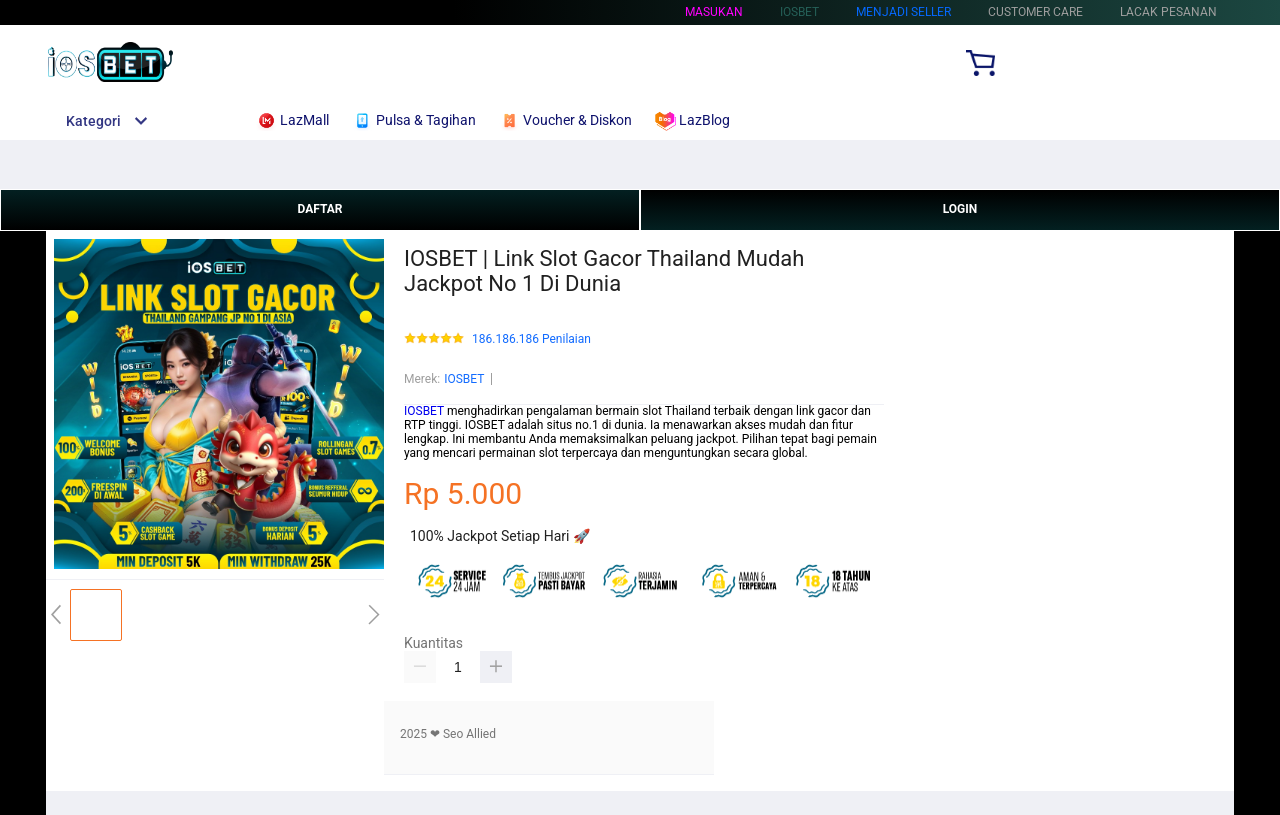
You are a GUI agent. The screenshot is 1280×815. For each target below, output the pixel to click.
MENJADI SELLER (903, 12)
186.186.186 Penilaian (531, 339)
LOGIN (960, 209)
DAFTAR (319, 209)
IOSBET (464, 379)
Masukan (714, 12)
